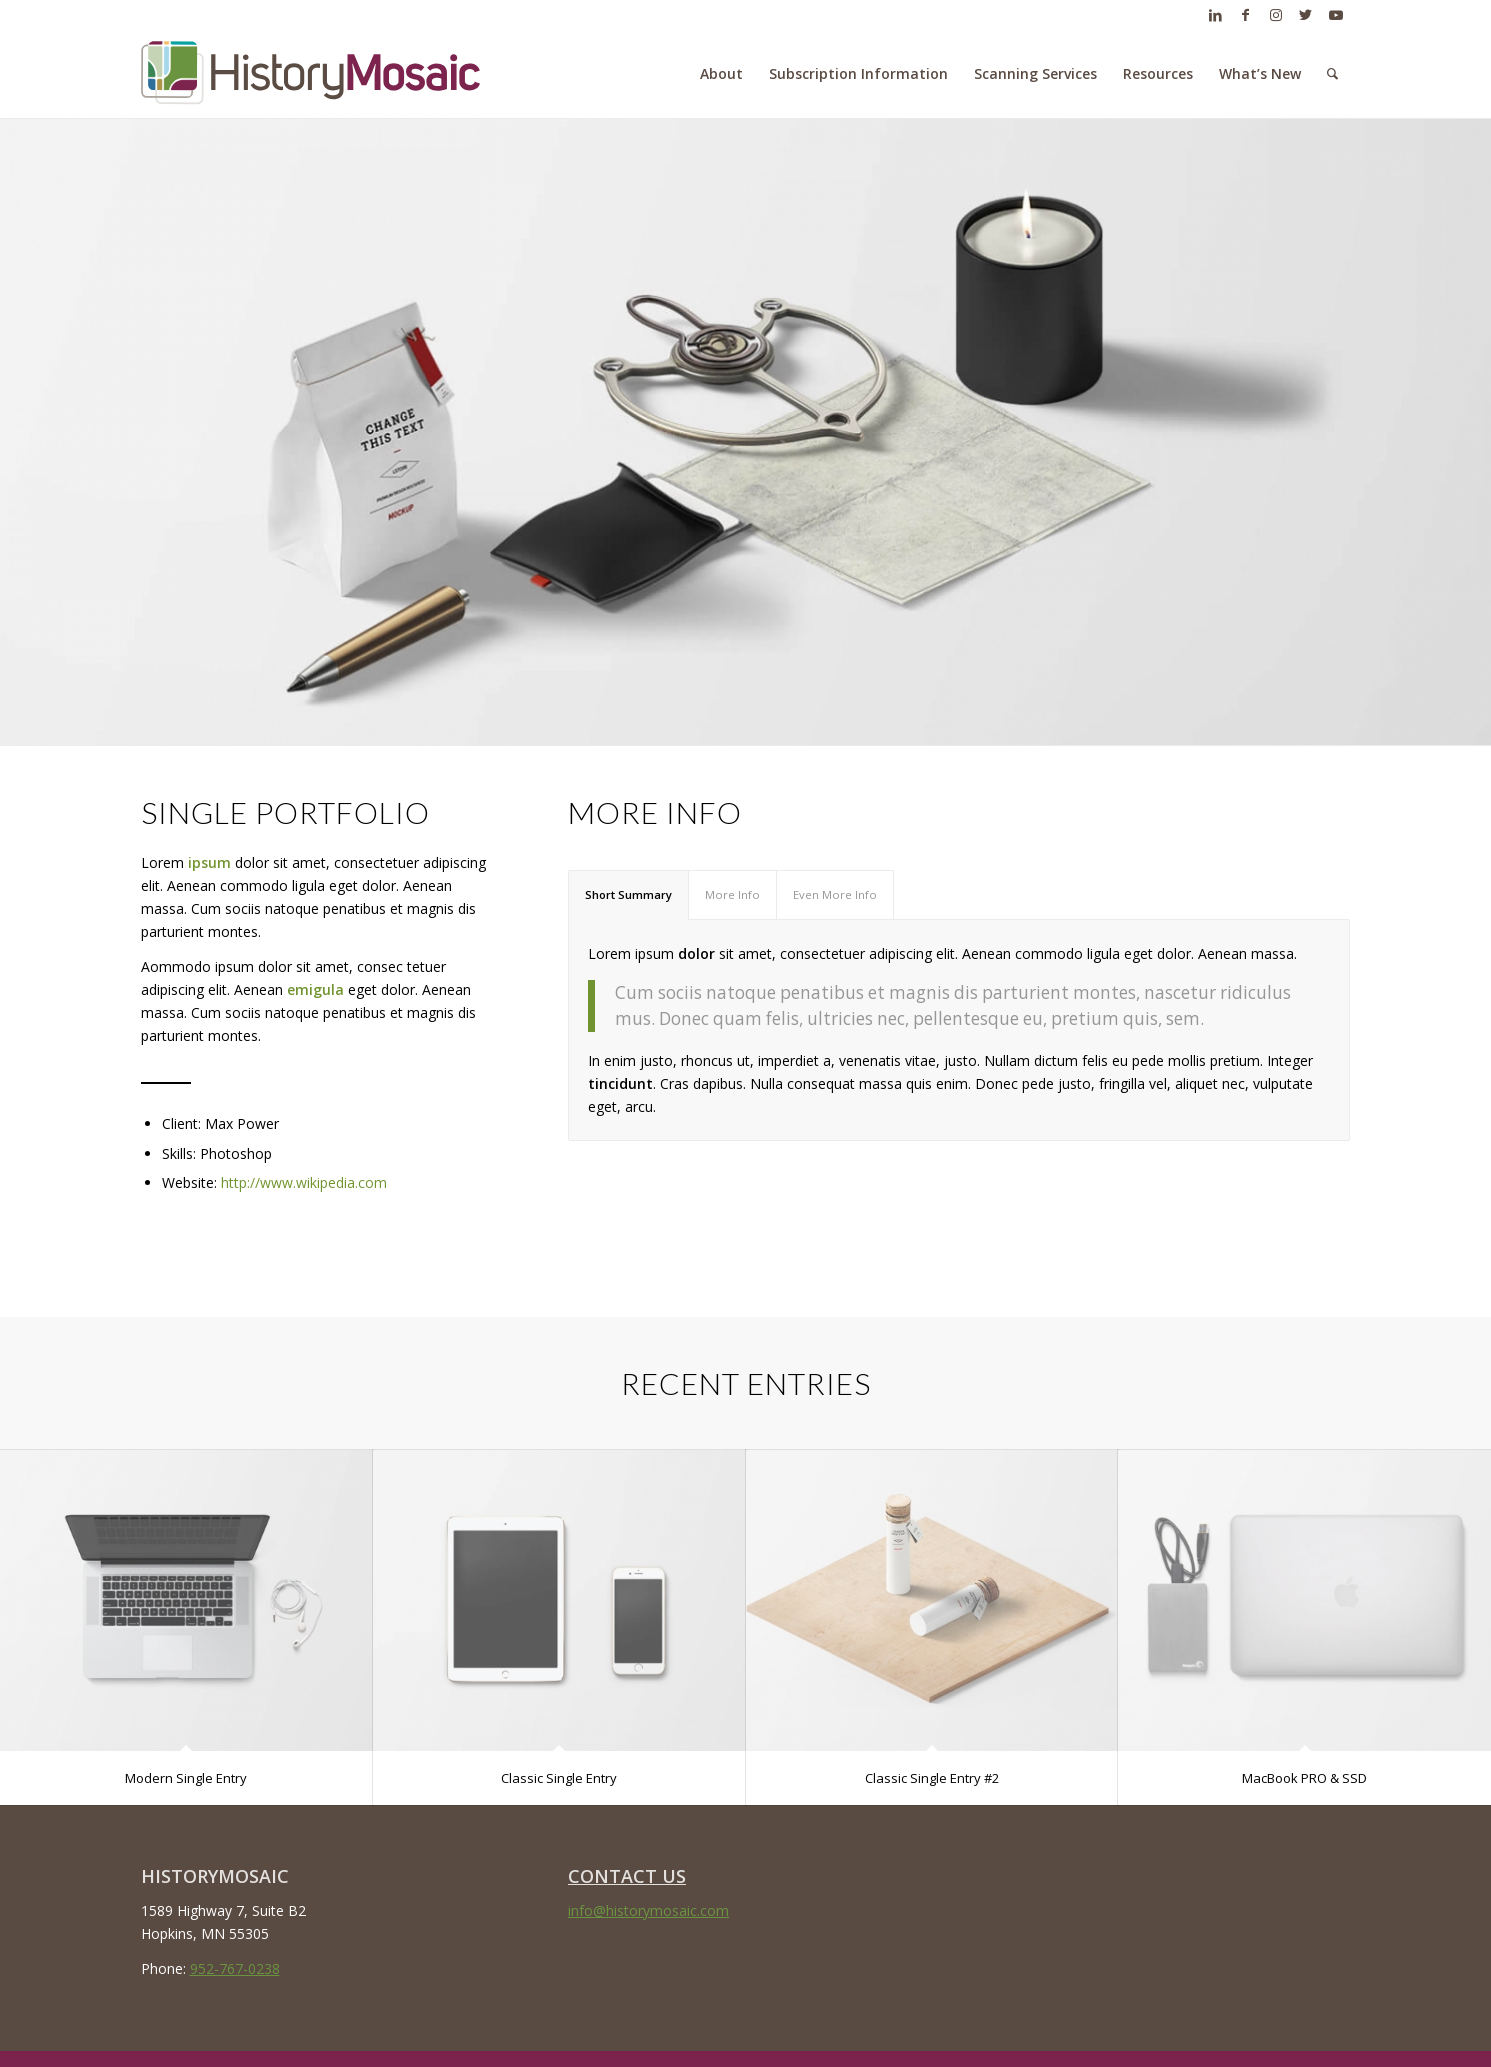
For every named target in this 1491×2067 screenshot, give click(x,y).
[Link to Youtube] (1336, 15)
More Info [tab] (732, 894)
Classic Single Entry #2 (932, 1778)
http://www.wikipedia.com (304, 1182)
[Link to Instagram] (1276, 15)
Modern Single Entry (186, 1778)
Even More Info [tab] (835, 894)
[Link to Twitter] (1306, 15)
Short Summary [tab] (628, 894)
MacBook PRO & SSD (1304, 1778)
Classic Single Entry (559, 1778)
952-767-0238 (235, 1968)
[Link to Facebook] (1246, 15)
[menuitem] (721, 74)
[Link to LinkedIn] (1216, 15)
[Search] (1332, 74)
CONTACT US (627, 1876)
